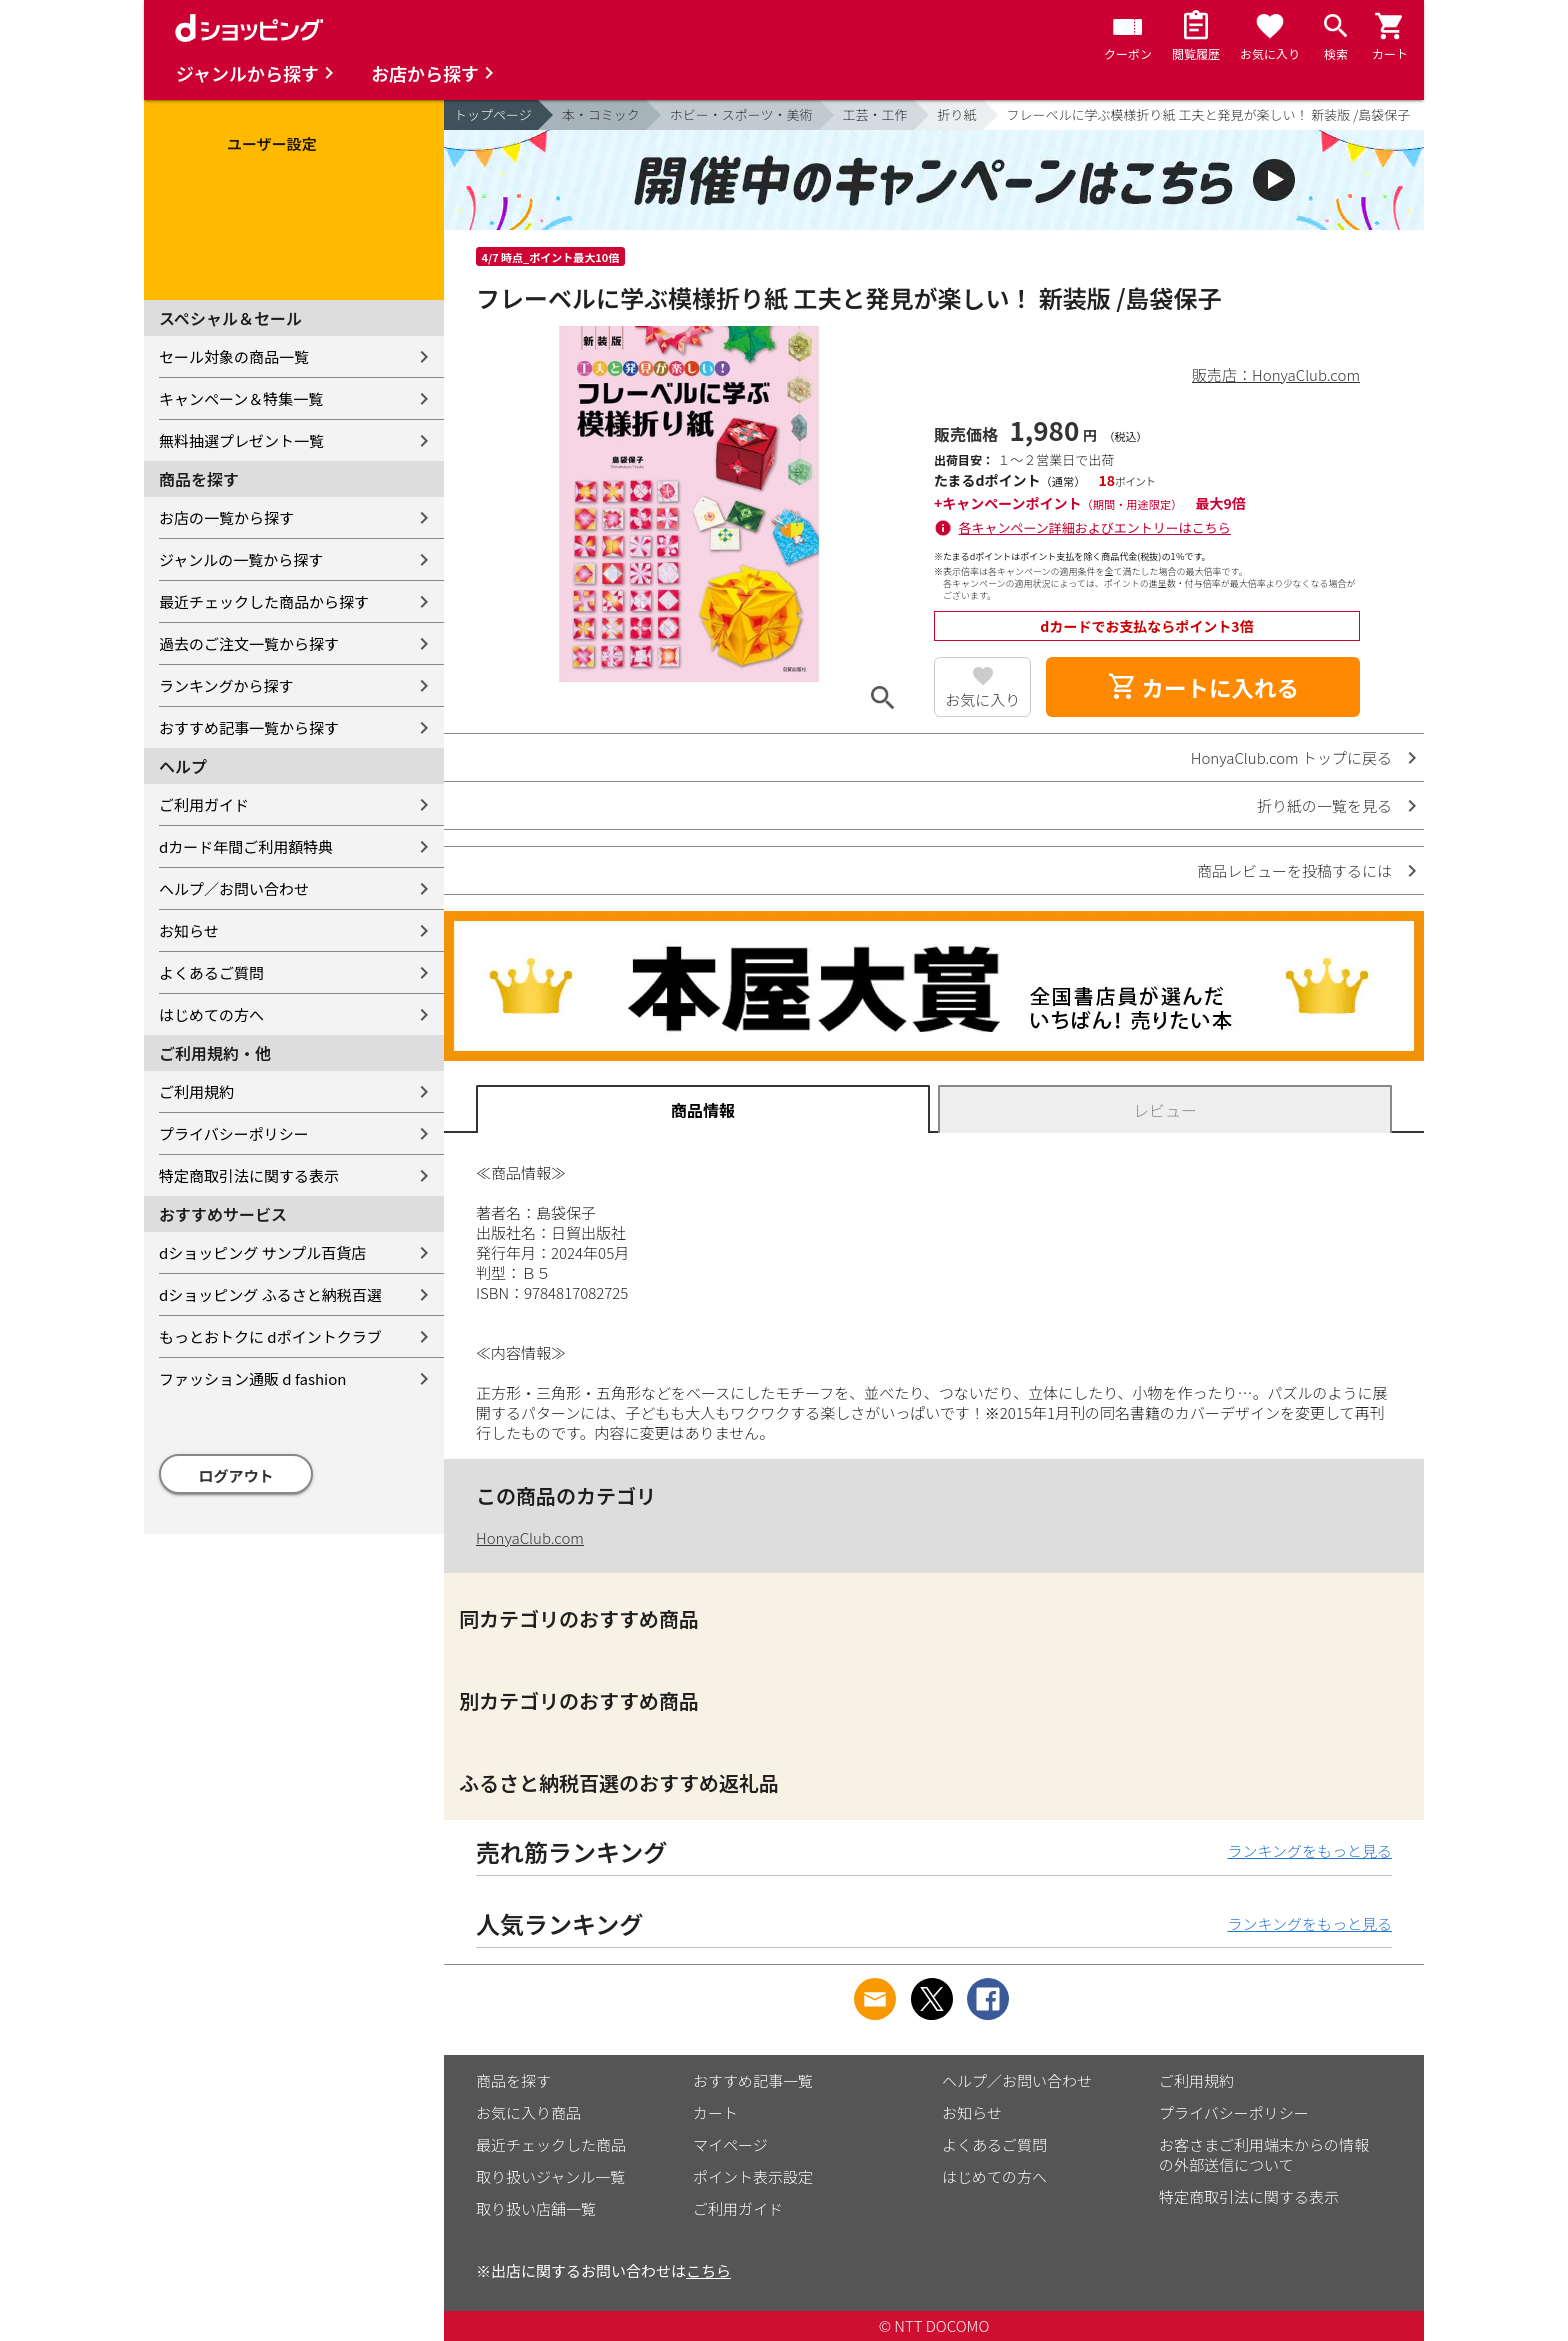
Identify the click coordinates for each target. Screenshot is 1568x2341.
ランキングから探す (226, 685)
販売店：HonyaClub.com (1276, 374)
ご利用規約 (196, 1091)
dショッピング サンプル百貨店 (262, 1252)
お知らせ (189, 930)
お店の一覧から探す (226, 517)
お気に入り (982, 699)
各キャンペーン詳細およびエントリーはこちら (1095, 527)
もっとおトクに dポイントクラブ (270, 1336)
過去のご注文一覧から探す (249, 643)
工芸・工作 (875, 114)
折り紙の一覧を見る (1324, 805)
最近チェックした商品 (551, 2144)
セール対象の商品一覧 (234, 356)
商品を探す (513, 2080)
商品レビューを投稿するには (1294, 870)
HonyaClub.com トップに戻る (1291, 757)
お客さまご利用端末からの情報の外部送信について (1264, 2154)
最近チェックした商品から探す (264, 601)
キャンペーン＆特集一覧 (241, 398)
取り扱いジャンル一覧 (550, 2176)
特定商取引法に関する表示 (249, 1175)
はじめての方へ (211, 1014)
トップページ (493, 114)
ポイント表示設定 (753, 2176)
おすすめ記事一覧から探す (249, 727)
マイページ (730, 2144)
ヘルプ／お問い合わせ (234, 888)
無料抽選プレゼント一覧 (241, 440)
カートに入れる (1203, 687)
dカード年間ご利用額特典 (246, 846)
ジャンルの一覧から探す (241, 559)
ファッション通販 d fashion (252, 1378)
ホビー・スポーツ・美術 (741, 114)
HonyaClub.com (530, 1537)
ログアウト (236, 1475)
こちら (708, 2270)
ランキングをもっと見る (1309, 1850)
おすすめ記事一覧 (753, 2080)
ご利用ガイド (204, 804)
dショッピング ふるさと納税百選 (270, 1294)
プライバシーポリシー (234, 1133)
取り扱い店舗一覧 (536, 2208)
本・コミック (601, 114)
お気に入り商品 (528, 2112)
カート (715, 2112)
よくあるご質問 (211, 972)
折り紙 (957, 114)
